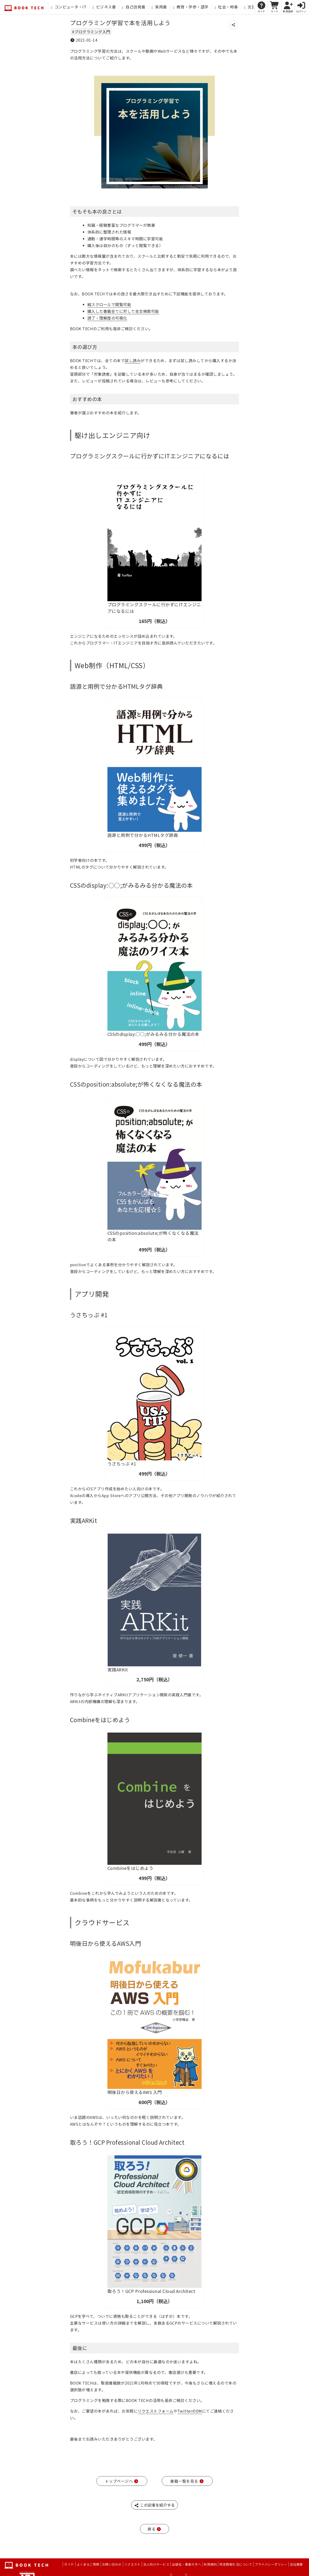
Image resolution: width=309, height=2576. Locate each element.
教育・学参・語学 (191, 7)
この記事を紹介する (154, 2505)
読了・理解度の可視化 (107, 318)
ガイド (69, 2564)
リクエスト (132, 2564)
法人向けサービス (156, 2564)
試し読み (133, 360)
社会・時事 (226, 7)
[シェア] (233, 25)
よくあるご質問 (88, 2564)
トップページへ (122, 2481)
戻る (154, 2529)
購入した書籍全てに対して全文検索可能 (123, 311)
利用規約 (210, 2564)
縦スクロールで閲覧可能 (109, 304)
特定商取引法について (235, 2564)
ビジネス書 (104, 7)
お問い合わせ (112, 2564)
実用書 (159, 7)
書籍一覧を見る (187, 2481)
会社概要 (296, 2564)
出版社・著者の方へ (186, 2564)
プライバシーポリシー (271, 2564)
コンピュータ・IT (68, 7)
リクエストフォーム (155, 2411)
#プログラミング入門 (91, 32)
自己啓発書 (133, 7)
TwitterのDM (189, 2411)
